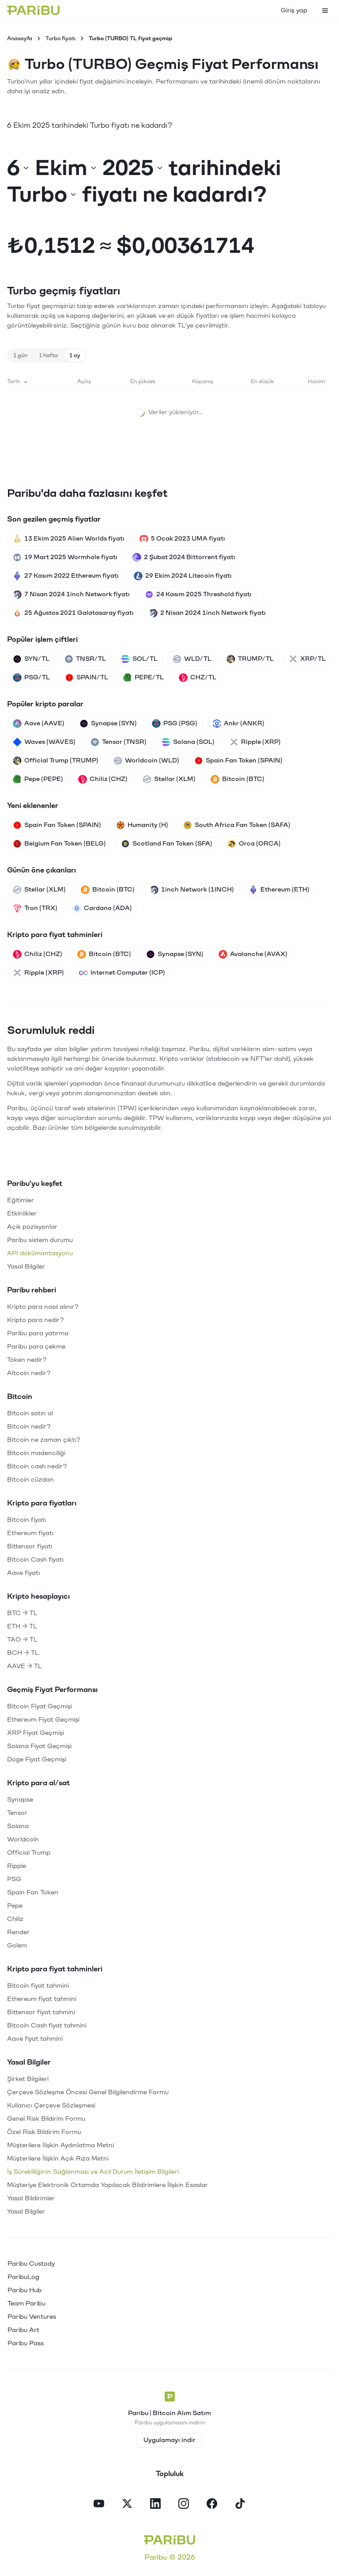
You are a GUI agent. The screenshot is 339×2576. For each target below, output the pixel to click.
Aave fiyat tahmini (35, 2038)
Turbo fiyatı (60, 38)
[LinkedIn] (155, 2503)
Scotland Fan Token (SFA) (166, 843)
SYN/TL (31, 659)
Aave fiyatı (23, 1573)
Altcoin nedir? (29, 1373)
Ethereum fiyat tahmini (41, 1999)
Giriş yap (294, 10)
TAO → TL (22, 1639)
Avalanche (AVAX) (252, 954)
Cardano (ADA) (102, 908)
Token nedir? (27, 1360)
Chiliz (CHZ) (103, 779)
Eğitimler (20, 1200)
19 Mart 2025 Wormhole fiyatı (65, 557)
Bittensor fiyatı (29, 1546)
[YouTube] (98, 2503)
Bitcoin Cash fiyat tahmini (47, 2025)
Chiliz (15, 1919)
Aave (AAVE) (38, 723)
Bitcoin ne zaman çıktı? (43, 1440)
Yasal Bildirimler (31, 2198)
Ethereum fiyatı (30, 1533)
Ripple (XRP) (255, 742)
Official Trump (28, 1852)
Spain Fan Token (32, 1892)
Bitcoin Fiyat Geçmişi (39, 1706)
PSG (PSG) (174, 723)
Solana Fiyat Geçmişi (39, 1746)
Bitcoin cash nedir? (37, 1466)
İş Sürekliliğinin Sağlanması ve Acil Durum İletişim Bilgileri (93, 2171)
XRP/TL (307, 659)
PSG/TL (31, 677)
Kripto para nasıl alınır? (43, 1306)
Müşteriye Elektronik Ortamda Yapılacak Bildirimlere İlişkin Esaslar (107, 2185)
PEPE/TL (143, 677)
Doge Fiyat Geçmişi (36, 1759)
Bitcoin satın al (30, 1413)
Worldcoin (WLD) (146, 760)
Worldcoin (23, 1839)
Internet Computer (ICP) (122, 972)
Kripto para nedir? (35, 1320)
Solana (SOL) (188, 742)
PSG (14, 1879)
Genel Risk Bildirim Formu (46, 2118)
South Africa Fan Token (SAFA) (236, 825)
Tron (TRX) (35, 908)
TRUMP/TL (250, 659)
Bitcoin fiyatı (26, 1520)
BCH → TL (23, 1653)
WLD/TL (192, 659)
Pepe (15, 1905)
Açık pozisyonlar (32, 1226)
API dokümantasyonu (40, 1253)
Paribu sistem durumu (40, 1240)
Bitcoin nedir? (29, 1426)
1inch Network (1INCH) (192, 889)
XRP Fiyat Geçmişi (35, 1733)
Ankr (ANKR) (238, 723)
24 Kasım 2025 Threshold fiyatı (198, 594)
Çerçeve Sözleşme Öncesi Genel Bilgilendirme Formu (88, 2092)
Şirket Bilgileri (28, 2079)
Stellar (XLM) (169, 779)
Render (18, 1932)
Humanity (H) (142, 825)
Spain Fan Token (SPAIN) (238, 760)
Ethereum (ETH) (279, 889)
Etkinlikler (22, 1213)
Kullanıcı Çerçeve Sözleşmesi (51, 2105)
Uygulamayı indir (169, 2440)
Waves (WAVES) (44, 742)
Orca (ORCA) (254, 843)
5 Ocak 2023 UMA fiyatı (182, 538)
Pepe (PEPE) (38, 779)
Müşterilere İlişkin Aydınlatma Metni (60, 2145)
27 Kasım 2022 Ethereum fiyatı (66, 576)
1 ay (74, 355)
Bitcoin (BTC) (237, 779)
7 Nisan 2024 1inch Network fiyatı (71, 594)
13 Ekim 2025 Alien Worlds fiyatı (68, 538)
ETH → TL (22, 1626)
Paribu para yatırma (37, 1333)
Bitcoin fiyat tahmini (38, 1985)
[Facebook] (211, 2503)
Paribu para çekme (36, 1346)
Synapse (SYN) (108, 723)
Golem (17, 1945)
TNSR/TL (85, 659)
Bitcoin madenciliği (36, 1453)
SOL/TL (139, 659)
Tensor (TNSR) (118, 742)
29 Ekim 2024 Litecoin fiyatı (183, 576)
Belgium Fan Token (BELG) (59, 843)
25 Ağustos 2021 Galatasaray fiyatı (73, 613)
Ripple (16, 1866)
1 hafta (48, 355)
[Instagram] (183, 2503)
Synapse (20, 1799)
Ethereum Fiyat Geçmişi (43, 1719)
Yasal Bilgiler (26, 1266)
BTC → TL (22, 1613)
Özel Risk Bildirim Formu (44, 2132)
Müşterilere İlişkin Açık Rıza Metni (58, 2158)
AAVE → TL (24, 1666)
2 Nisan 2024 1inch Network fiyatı (207, 613)
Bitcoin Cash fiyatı (35, 1559)
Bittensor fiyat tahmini (41, 2012)
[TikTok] (240, 2503)
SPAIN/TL (86, 677)
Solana (18, 1826)
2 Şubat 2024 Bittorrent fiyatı (183, 557)
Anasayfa (19, 38)
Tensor (17, 1813)
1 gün (20, 355)
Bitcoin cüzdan (30, 1479)
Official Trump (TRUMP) (55, 760)
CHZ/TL (197, 677)
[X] (127, 2503)
